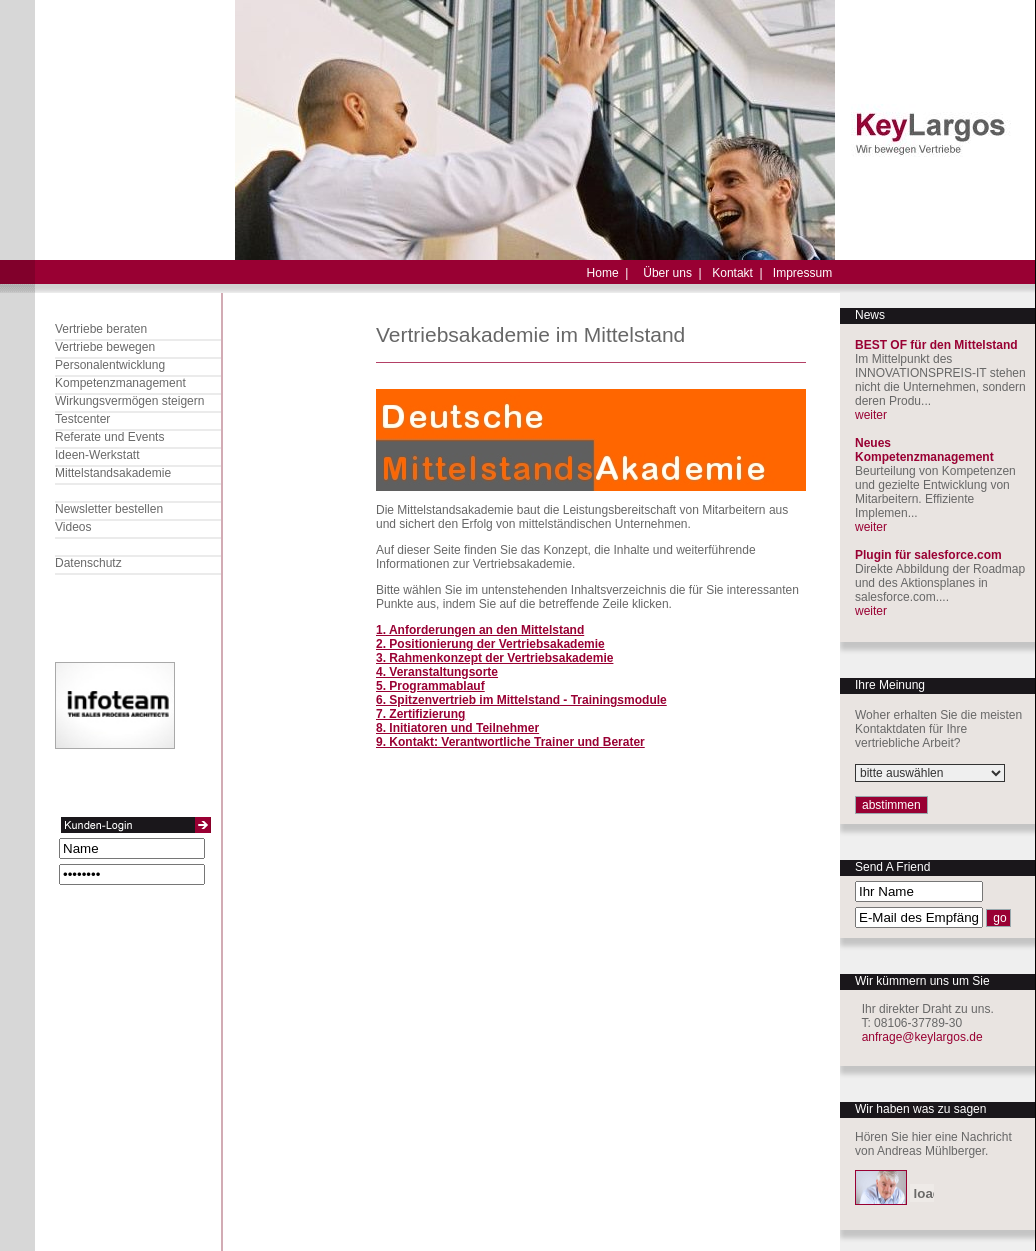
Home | (608, 273)
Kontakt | (737, 273)
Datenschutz (88, 563)
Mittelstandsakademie (113, 473)
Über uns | (672, 273)
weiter (871, 415)
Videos (73, 527)
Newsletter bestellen (109, 509)
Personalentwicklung (110, 365)
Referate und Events (109, 437)
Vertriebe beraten (101, 329)
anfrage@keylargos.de (922, 1037)
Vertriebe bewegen (105, 347)
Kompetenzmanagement (120, 383)
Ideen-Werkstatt (97, 455)
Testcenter (82, 419)
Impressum (802, 273)
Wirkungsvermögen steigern (129, 401)
